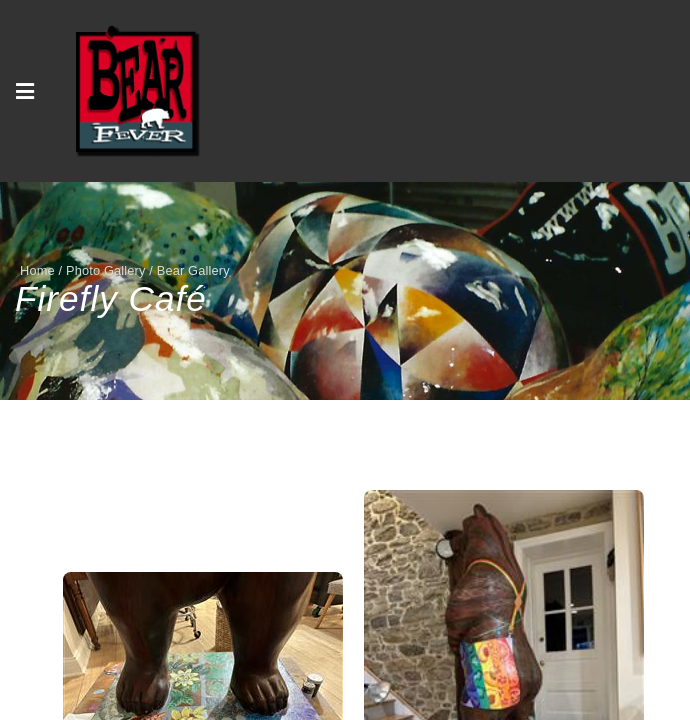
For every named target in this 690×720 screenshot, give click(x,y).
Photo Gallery (106, 270)
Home (37, 270)
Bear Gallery (193, 270)
